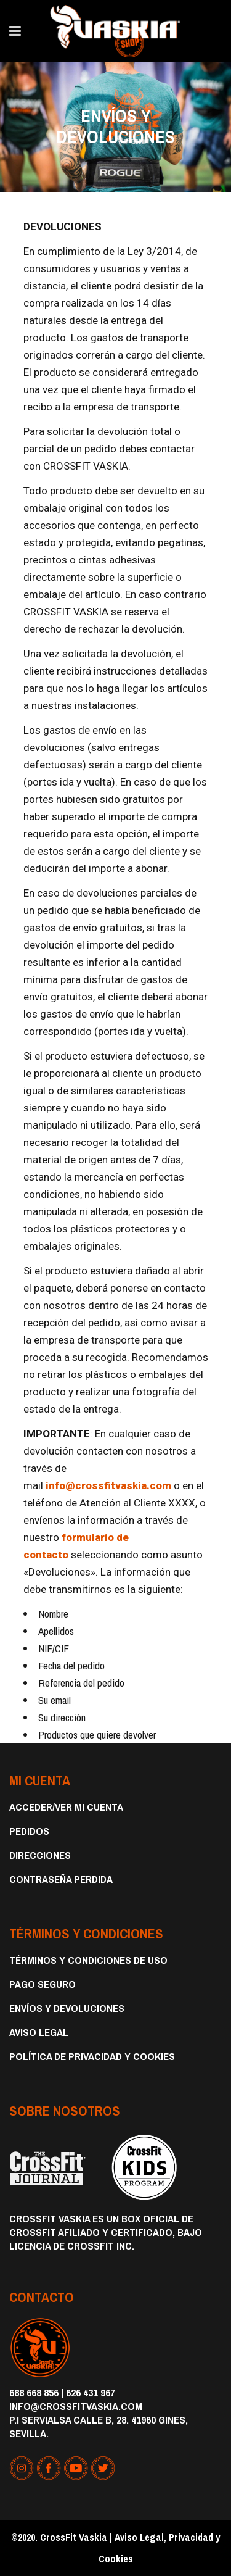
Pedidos (29, 1831)
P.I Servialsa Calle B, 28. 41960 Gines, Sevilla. (98, 2426)
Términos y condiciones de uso (88, 1960)
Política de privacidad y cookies (92, 2056)
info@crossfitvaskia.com (108, 1485)
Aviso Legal (38, 2032)
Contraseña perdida (61, 1879)
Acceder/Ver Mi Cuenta (66, 1807)
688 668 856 (34, 2392)
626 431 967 (90, 2392)
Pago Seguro (42, 1984)
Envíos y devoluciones (66, 2008)
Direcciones (40, 1855)
